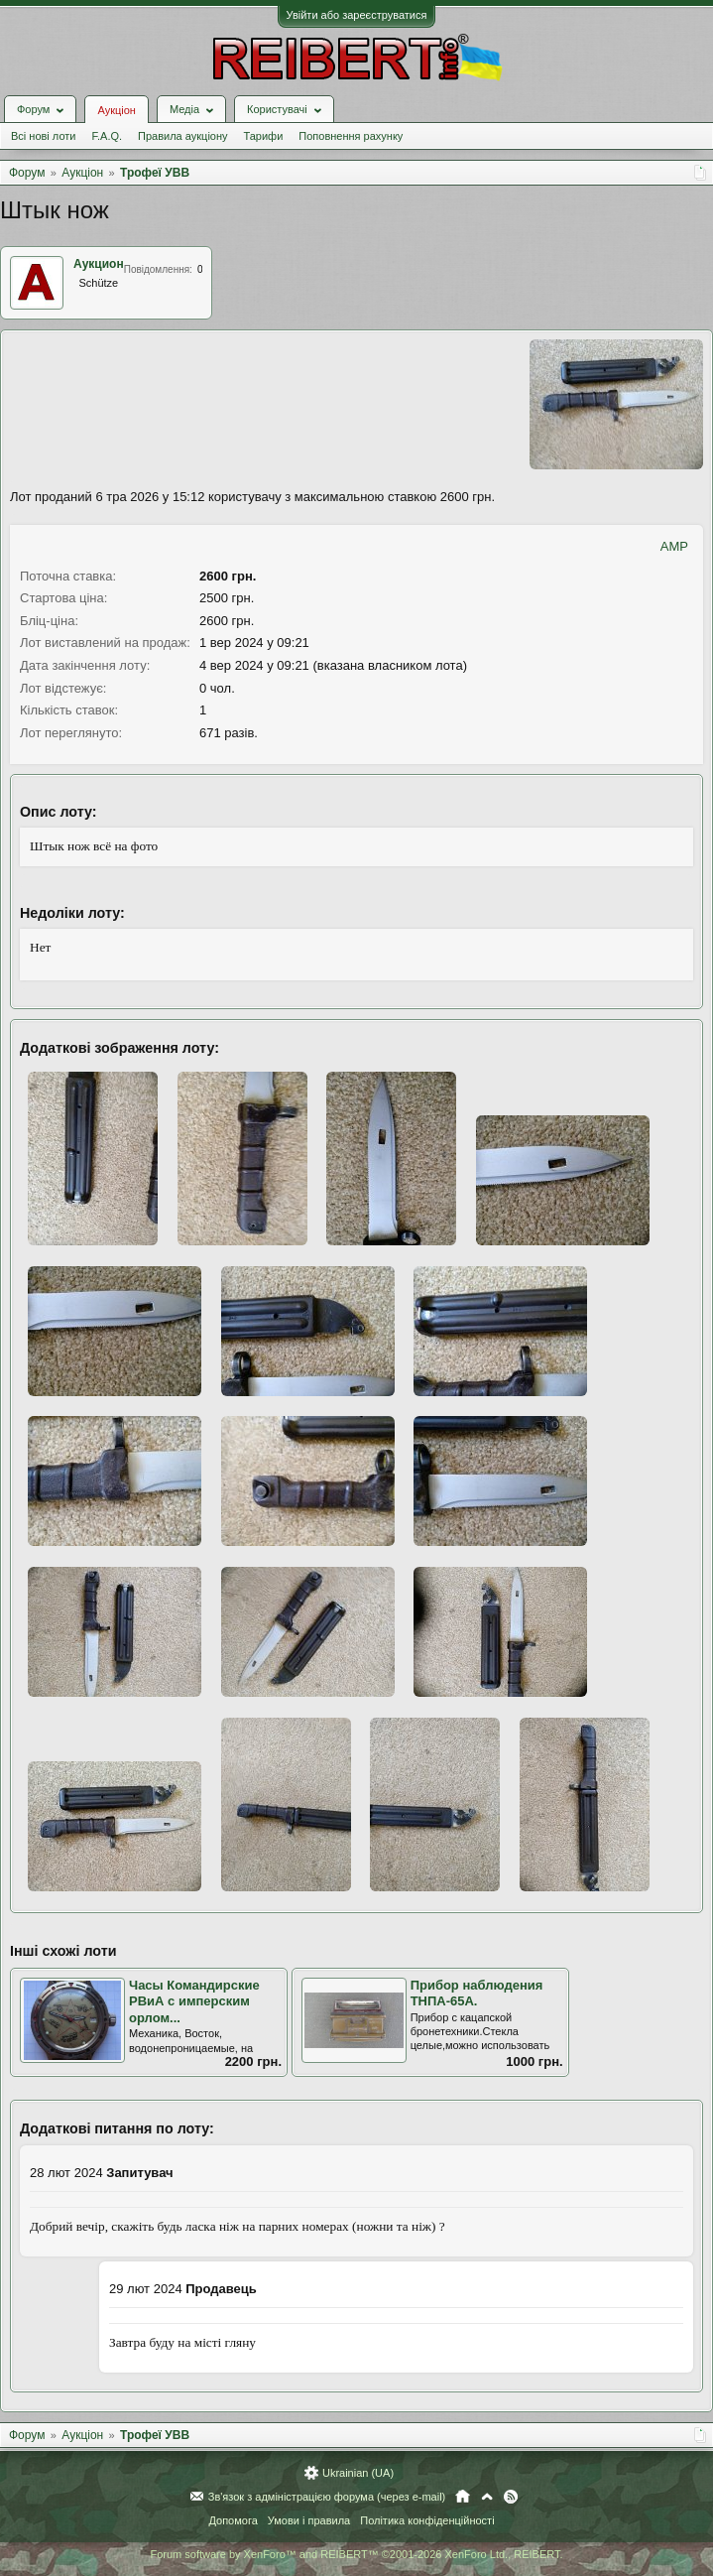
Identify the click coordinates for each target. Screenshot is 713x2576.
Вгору (487, 2497)
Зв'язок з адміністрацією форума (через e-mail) (327, 2497)
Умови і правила (309, 2520)
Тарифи (264, 136)
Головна (462, 2497)
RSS (511, 2497)
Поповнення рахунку (350, 136)
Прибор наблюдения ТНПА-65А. (477, 1993)
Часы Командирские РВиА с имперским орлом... (194, 2001)
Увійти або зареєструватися (357, 15)
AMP (674, 546)
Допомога (232, 2520)
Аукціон (116, 110)
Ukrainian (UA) (358, 2473)
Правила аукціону (182, 136)
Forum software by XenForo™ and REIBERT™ (356, 2554)
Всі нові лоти (43, 136)
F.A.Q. (106, 136)
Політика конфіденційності (427, 2520)
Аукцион (98, 264)
